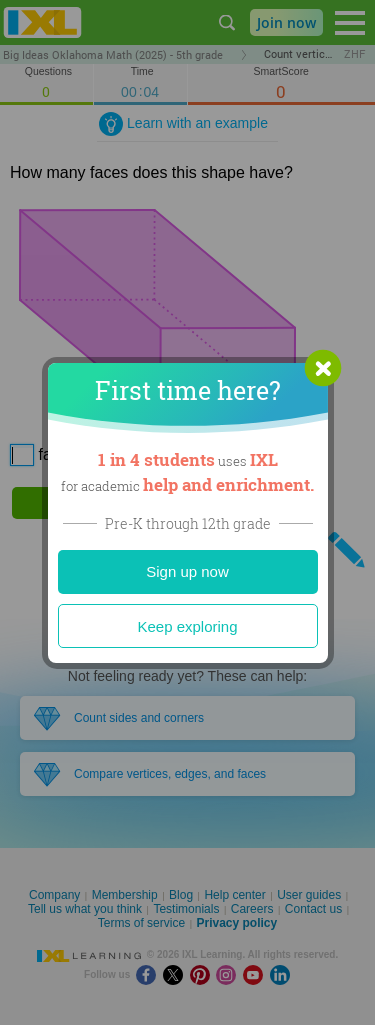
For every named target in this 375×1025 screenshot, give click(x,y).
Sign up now (187, 571)
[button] (323, 368)
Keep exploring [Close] (187, 626)
